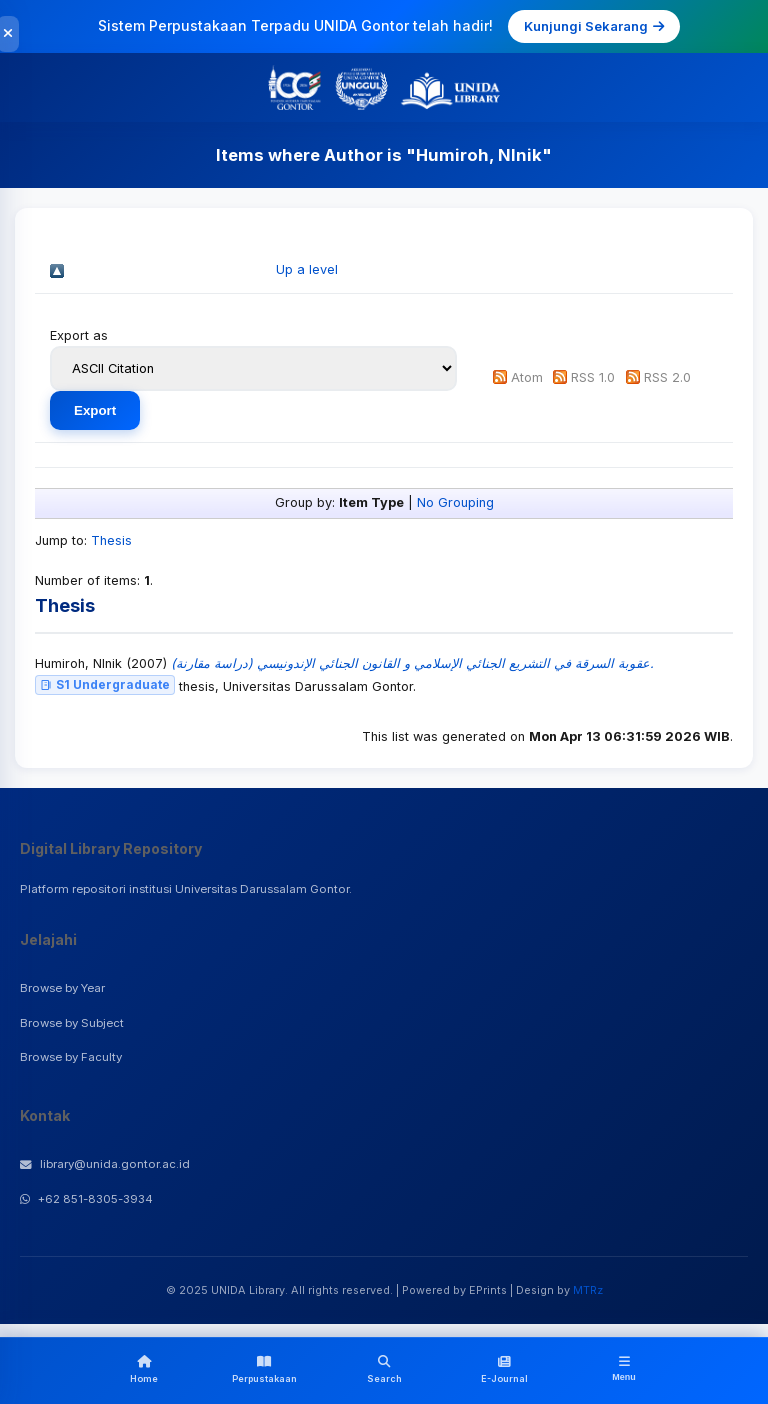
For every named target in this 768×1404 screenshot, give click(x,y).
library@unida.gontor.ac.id (105, 1164)
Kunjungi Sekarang (594, 26)
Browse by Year (62, 988)
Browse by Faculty (71, 1057)
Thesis (111, 540)
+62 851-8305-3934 (86, 1199)
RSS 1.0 (593, 377)
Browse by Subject (72, 1023)
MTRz (588, 1290)
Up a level (307, 269)
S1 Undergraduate (105, 684)
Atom (527, 377)
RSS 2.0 (667, 377)
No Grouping (455, 502)
